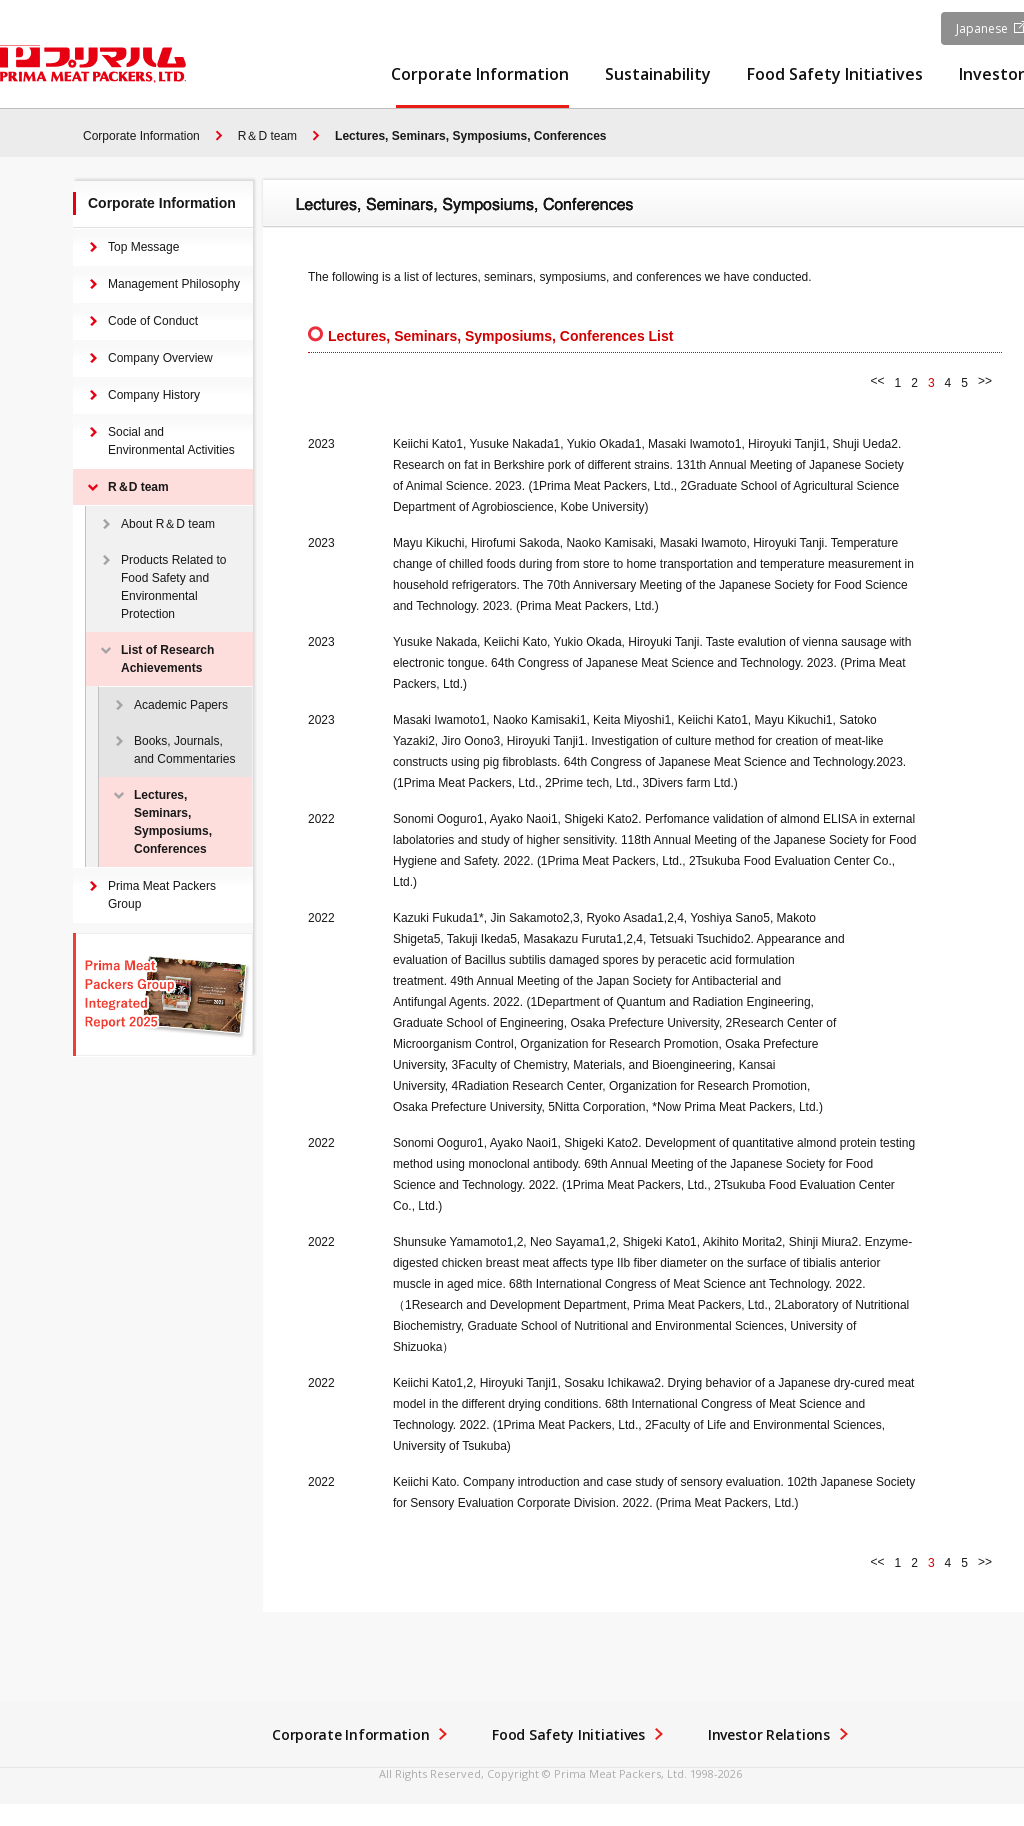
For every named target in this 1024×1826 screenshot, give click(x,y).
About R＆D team (168, 524)
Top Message (143, 247)
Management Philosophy (174, 284)
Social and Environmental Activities (171, 441)
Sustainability (658, 75)
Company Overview (160, 358)
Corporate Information (480, 75)
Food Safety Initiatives (835, 75)
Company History (154, 395)
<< (878, 381)
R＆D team (267, 136)
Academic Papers (181, 705)
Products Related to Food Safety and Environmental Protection (173, 587)
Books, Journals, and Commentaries (184, 750)
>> (985, 381)
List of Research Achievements (167, 659)
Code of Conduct (153, 321)
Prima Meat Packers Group (162, 895)
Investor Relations (769, 1734)
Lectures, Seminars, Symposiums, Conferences (470, 136)
